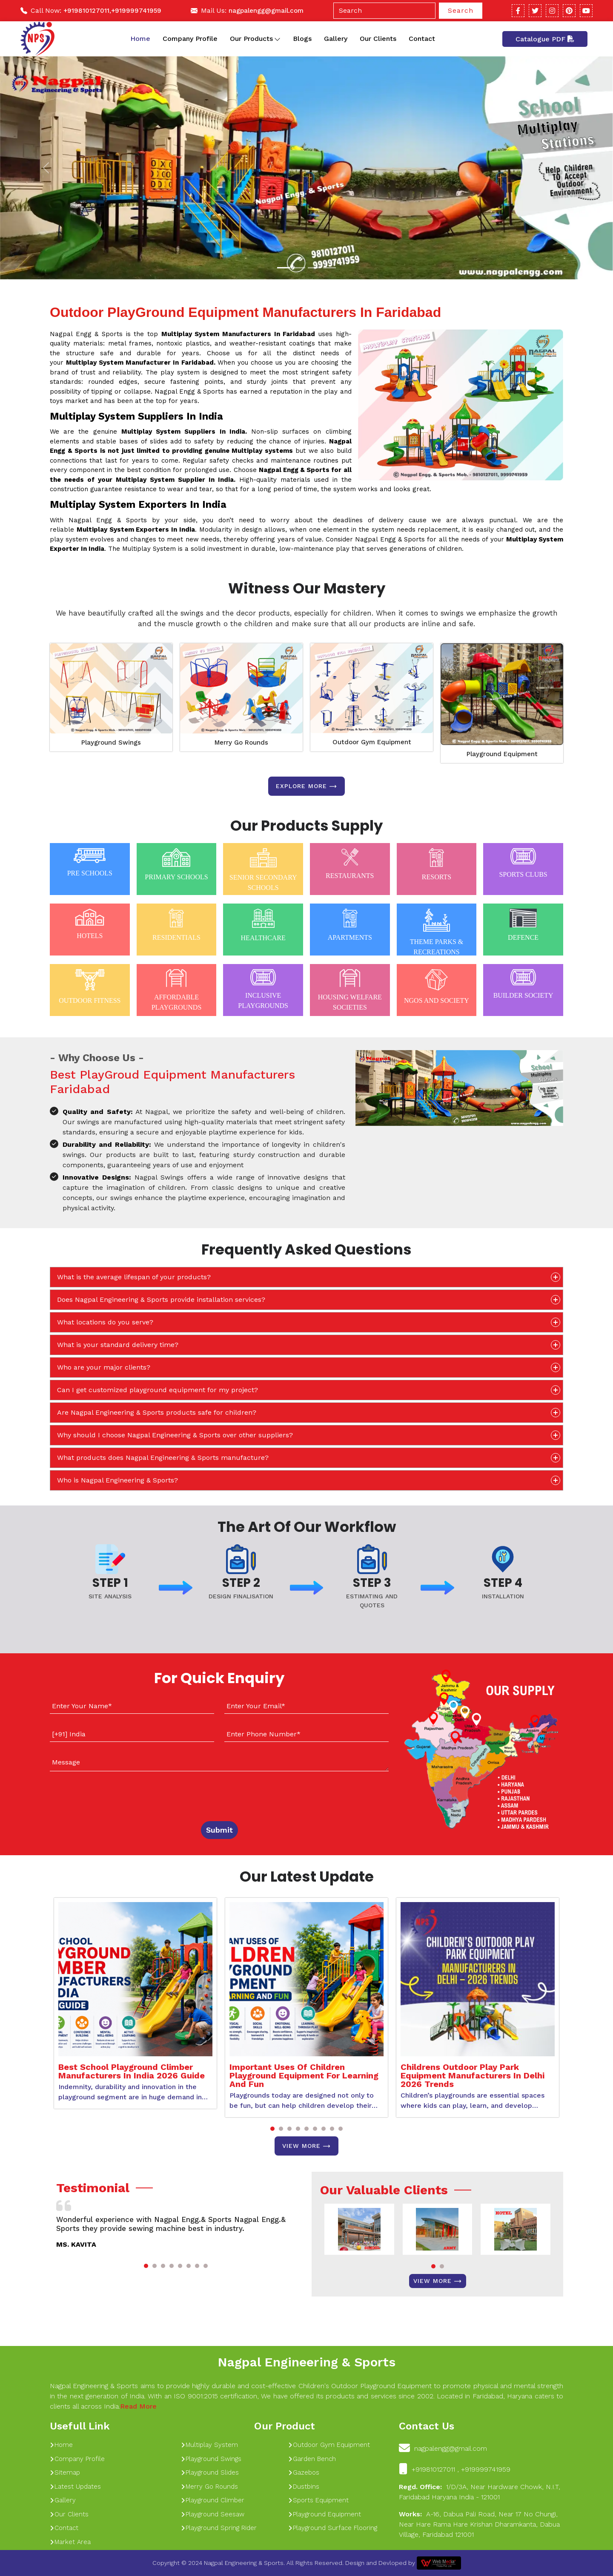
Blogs (302, 39)
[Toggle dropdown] (277, 39)
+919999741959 (136, 10)
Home (140, 39)
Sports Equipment (318, 2500)
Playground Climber (212, 2500)
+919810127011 (86, 10)
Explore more (306, 786)
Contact (422, 39)
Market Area (70, 2542)
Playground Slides (210, 2472)
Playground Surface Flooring (332, 2528)
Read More (138, 2406)
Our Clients (378, 39)
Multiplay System (209, 2445)
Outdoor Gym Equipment (371, 742)
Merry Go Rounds (241, 742)
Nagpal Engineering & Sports (306, 2361)
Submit (219, 1829)
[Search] (384, 11)
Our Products (255, 39)
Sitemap (65, 2472)
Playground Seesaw (212, 2514)
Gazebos (303, 2472)
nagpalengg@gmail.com (266, 10)
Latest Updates (75, 2486)
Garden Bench (312, 2459)
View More (306, 2146)
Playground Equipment (502, 754)
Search (460, 10)
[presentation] (101, 1794)
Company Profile (190, 39)
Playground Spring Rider (219, 2528)
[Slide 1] (283, 268)
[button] (272, 2129)
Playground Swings (111, 742)
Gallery (335, 39)
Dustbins (303, 2486)
